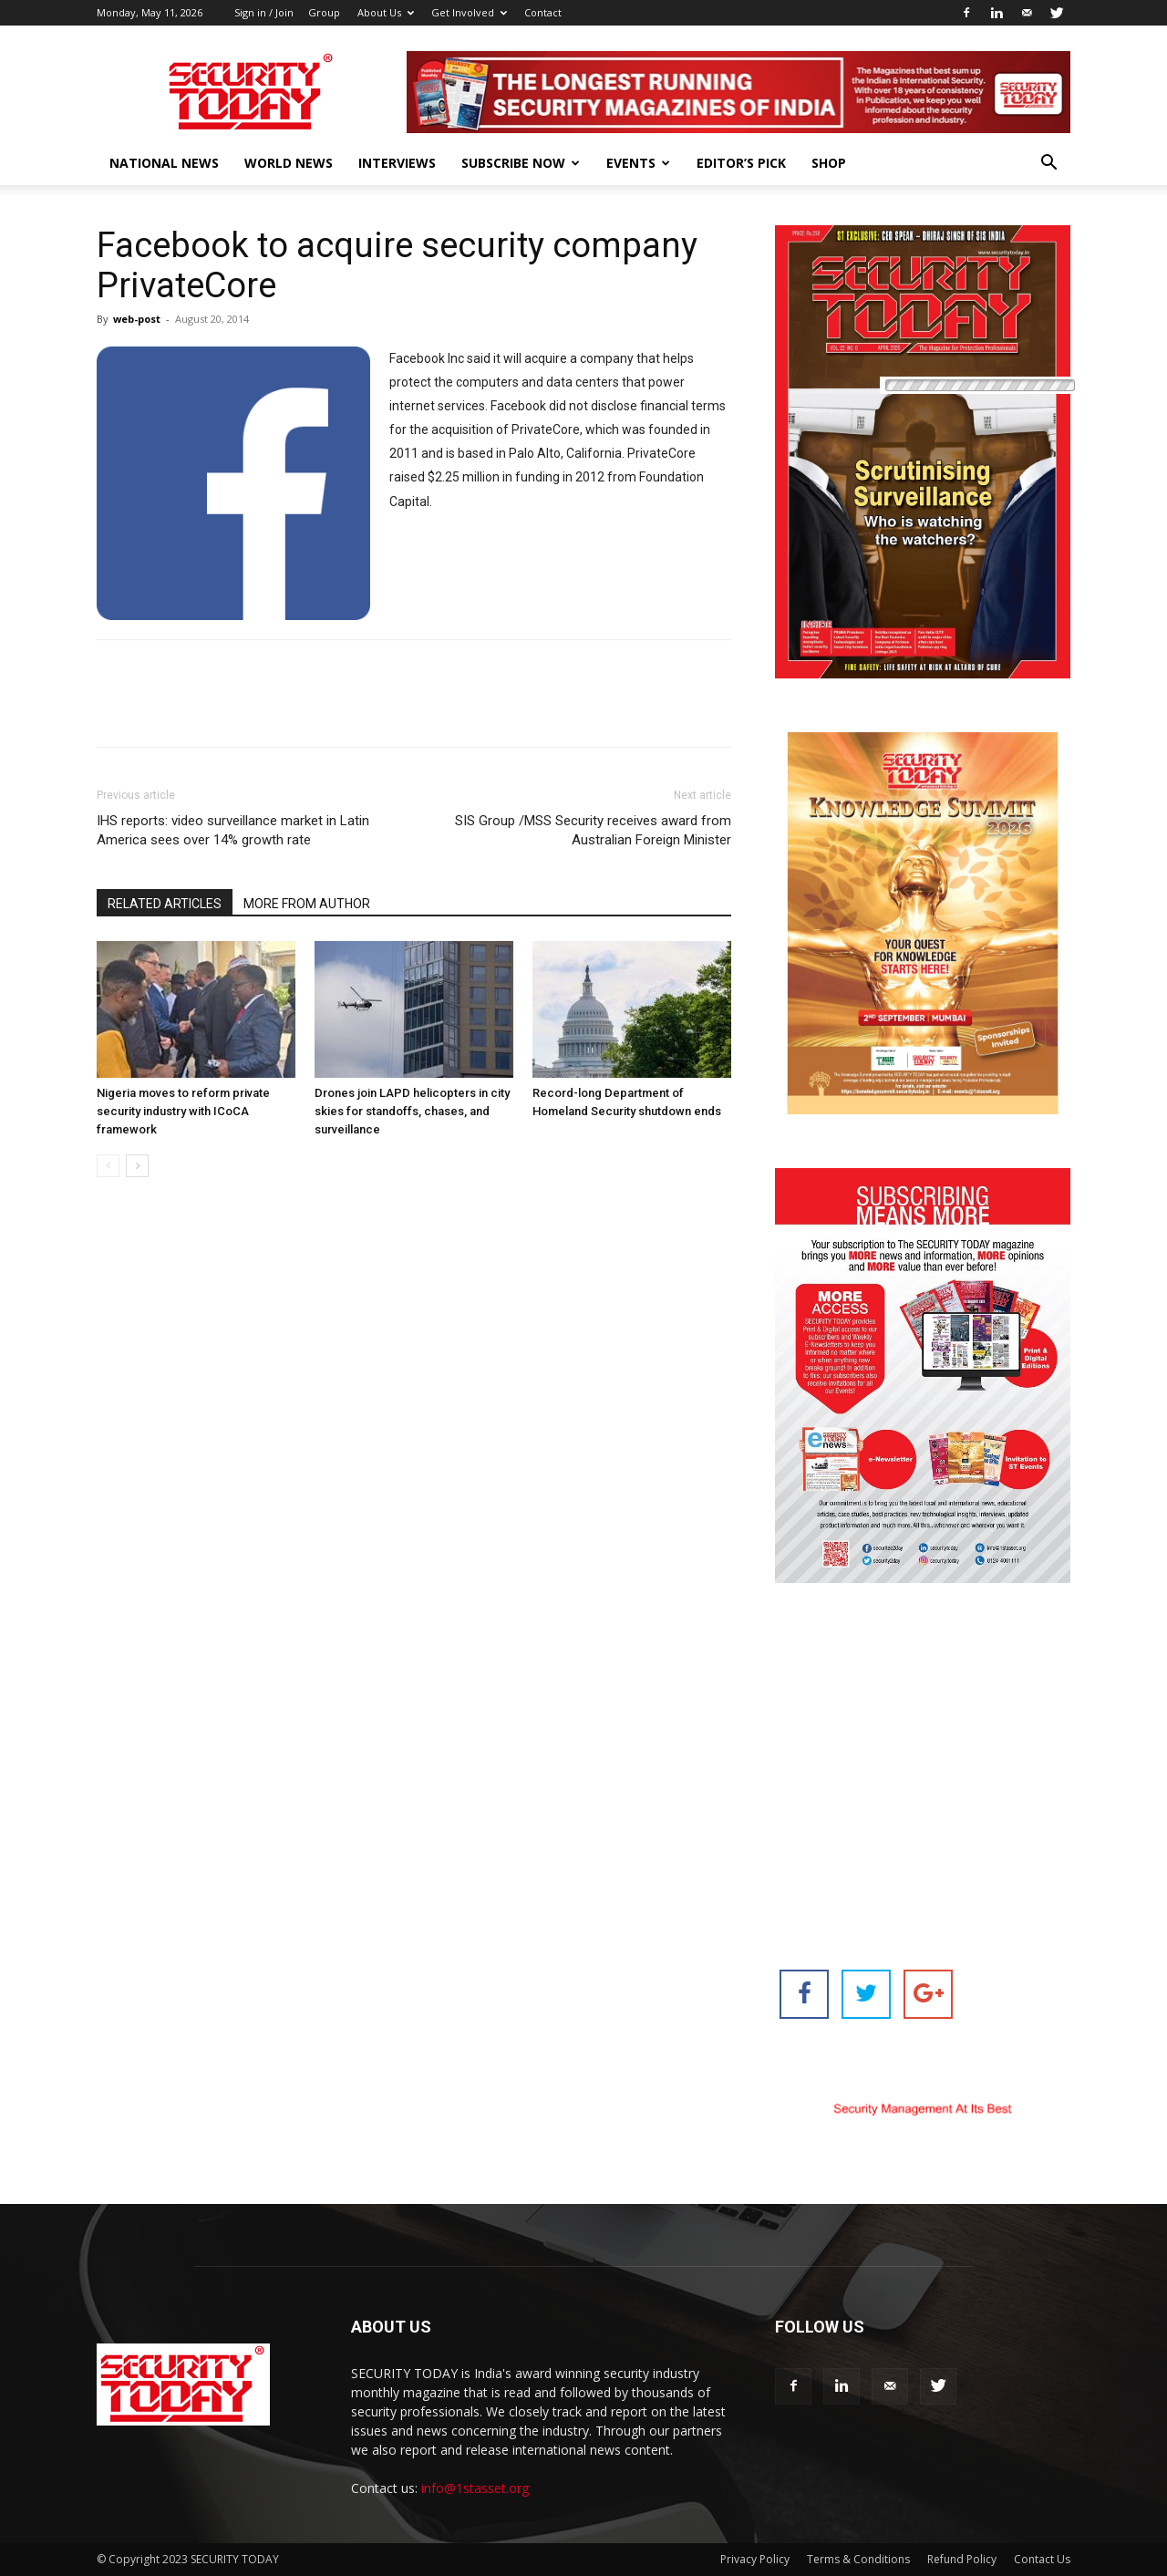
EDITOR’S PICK (741, 162)
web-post (136, 319)
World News (288, 162)
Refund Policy (962, 2559)
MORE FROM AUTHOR (306, 903)
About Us (385, 12)
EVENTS (638, 162)
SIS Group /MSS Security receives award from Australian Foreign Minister (593, 830)
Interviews (397, 162)
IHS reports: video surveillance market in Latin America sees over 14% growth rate (233, 830)
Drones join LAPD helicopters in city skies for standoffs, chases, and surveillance (412, 1111)
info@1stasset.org (475, 2488)
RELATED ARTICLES (165, 903)
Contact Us (1042, 2559)
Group (324, 12)
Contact (543, 12)
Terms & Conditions (858, 2559)
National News (164, 162)
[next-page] (137, 1165)
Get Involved (469, 12)
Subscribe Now (520, 162)
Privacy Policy (755, 2559)
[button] (1048, 164)
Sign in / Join (264, 12)
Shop (828, 162)
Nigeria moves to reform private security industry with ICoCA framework (183, 1111)
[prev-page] (108, 1165)
